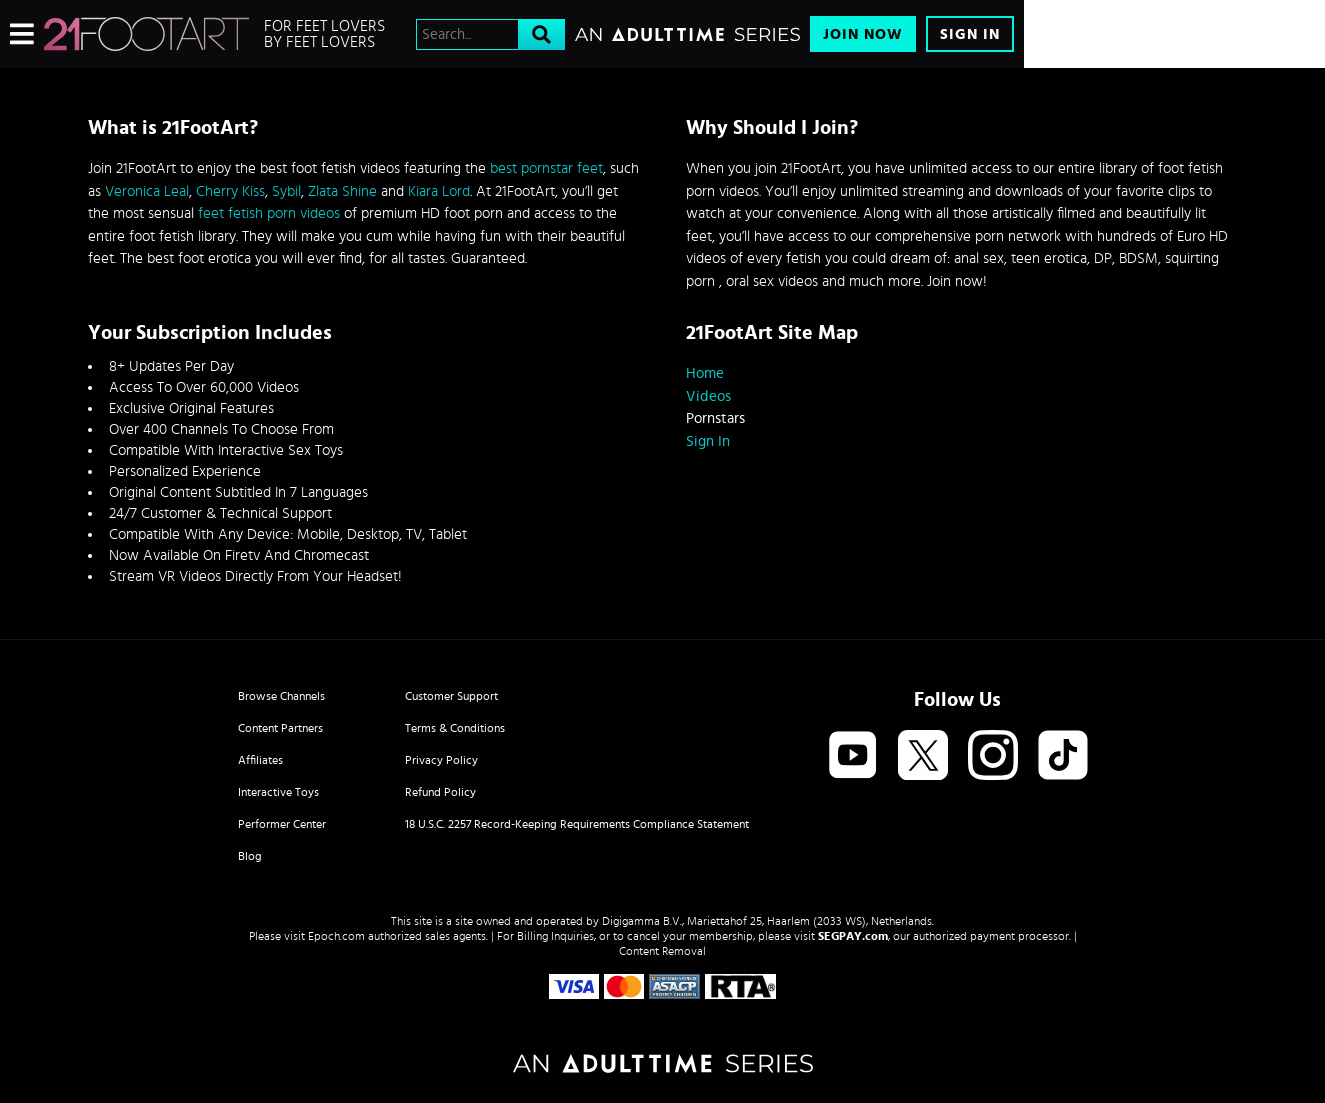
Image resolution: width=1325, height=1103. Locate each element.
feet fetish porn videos (269, 213)
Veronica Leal (147, 191)
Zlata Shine (342, 191)
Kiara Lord (439, 191)
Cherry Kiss (230, 191)
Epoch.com (336, 936)
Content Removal (662, 951)
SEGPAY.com (853, 936)
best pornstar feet (546, 168)
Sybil (286, 191)
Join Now (863, 34)
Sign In (970, 34)
